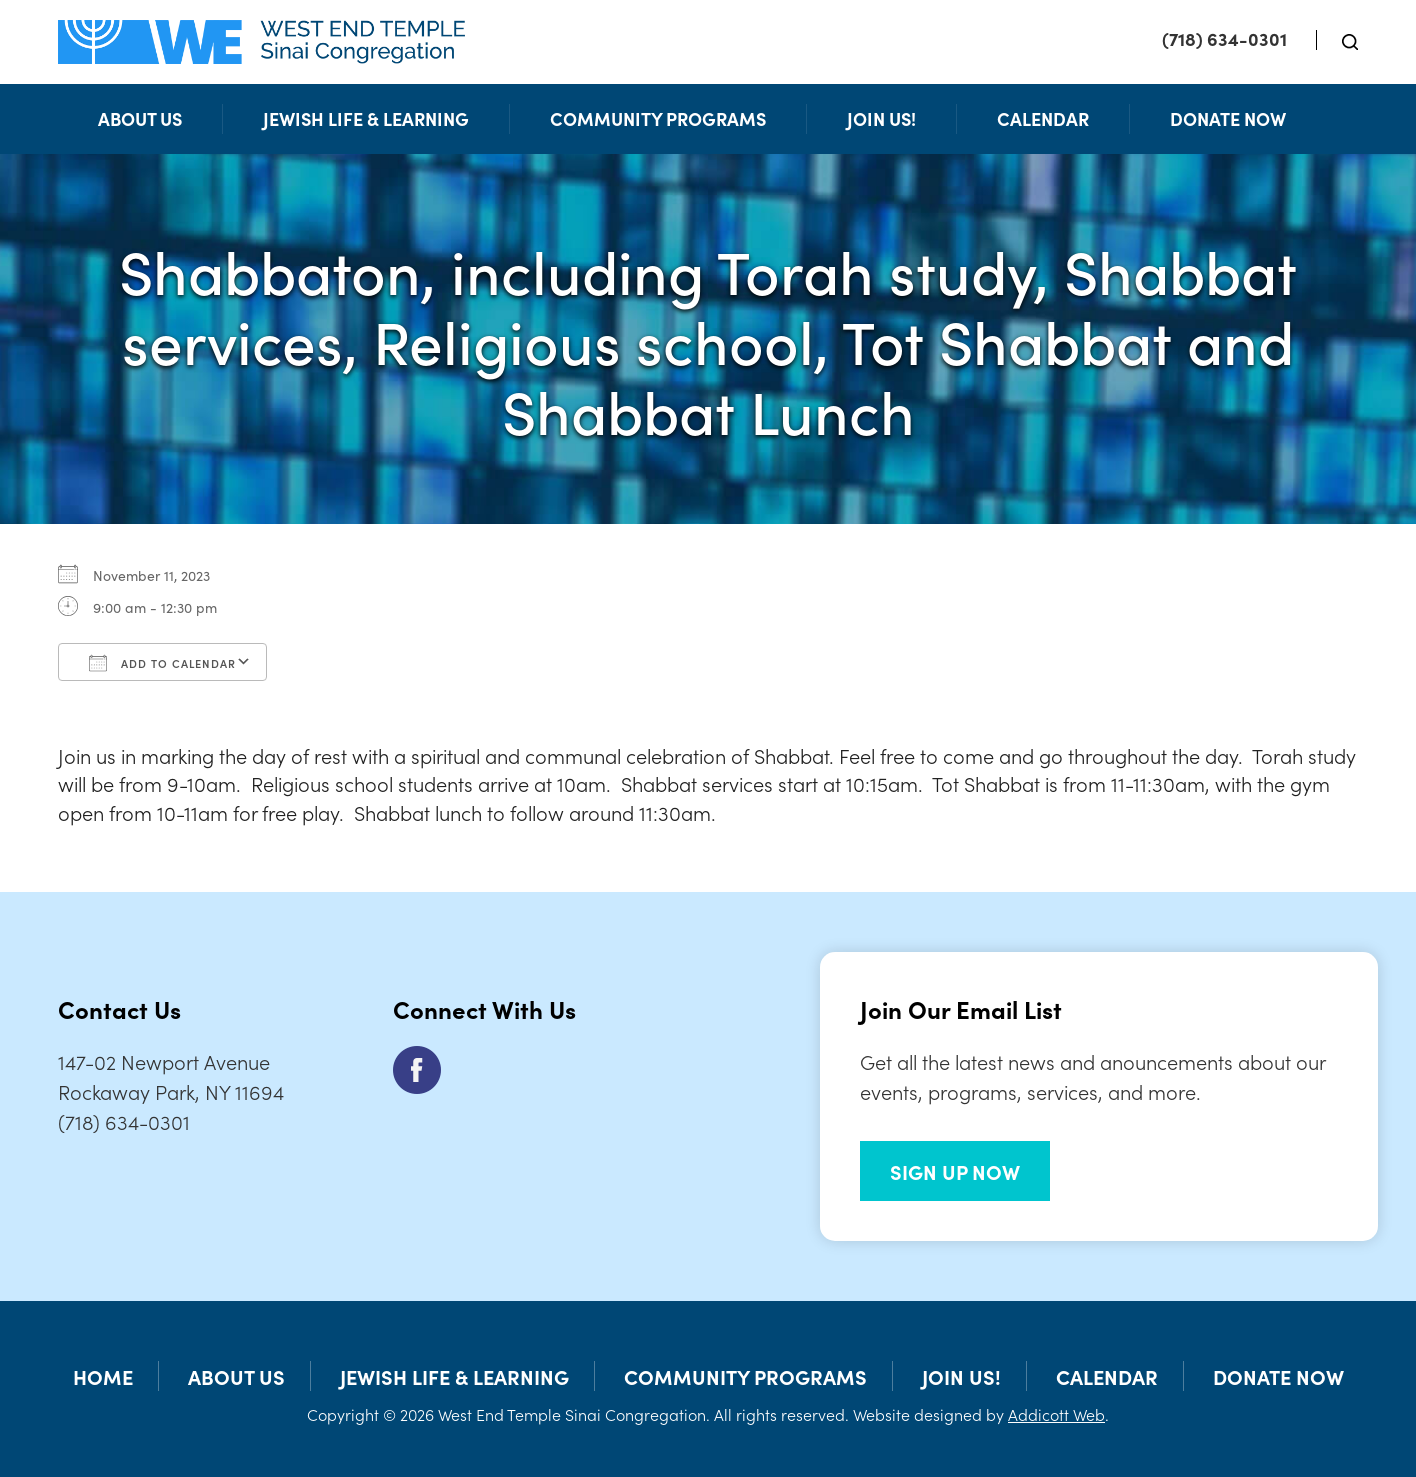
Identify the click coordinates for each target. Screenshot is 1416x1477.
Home (103, 1376)
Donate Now (1228, 118)
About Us (140, 118)
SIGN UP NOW (955, 1171)
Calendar (1043, 118)
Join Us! (881, 118)
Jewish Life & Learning (366, 118)
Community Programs (658, 118)
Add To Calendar (162, 663)
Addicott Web (1056, 1414)
